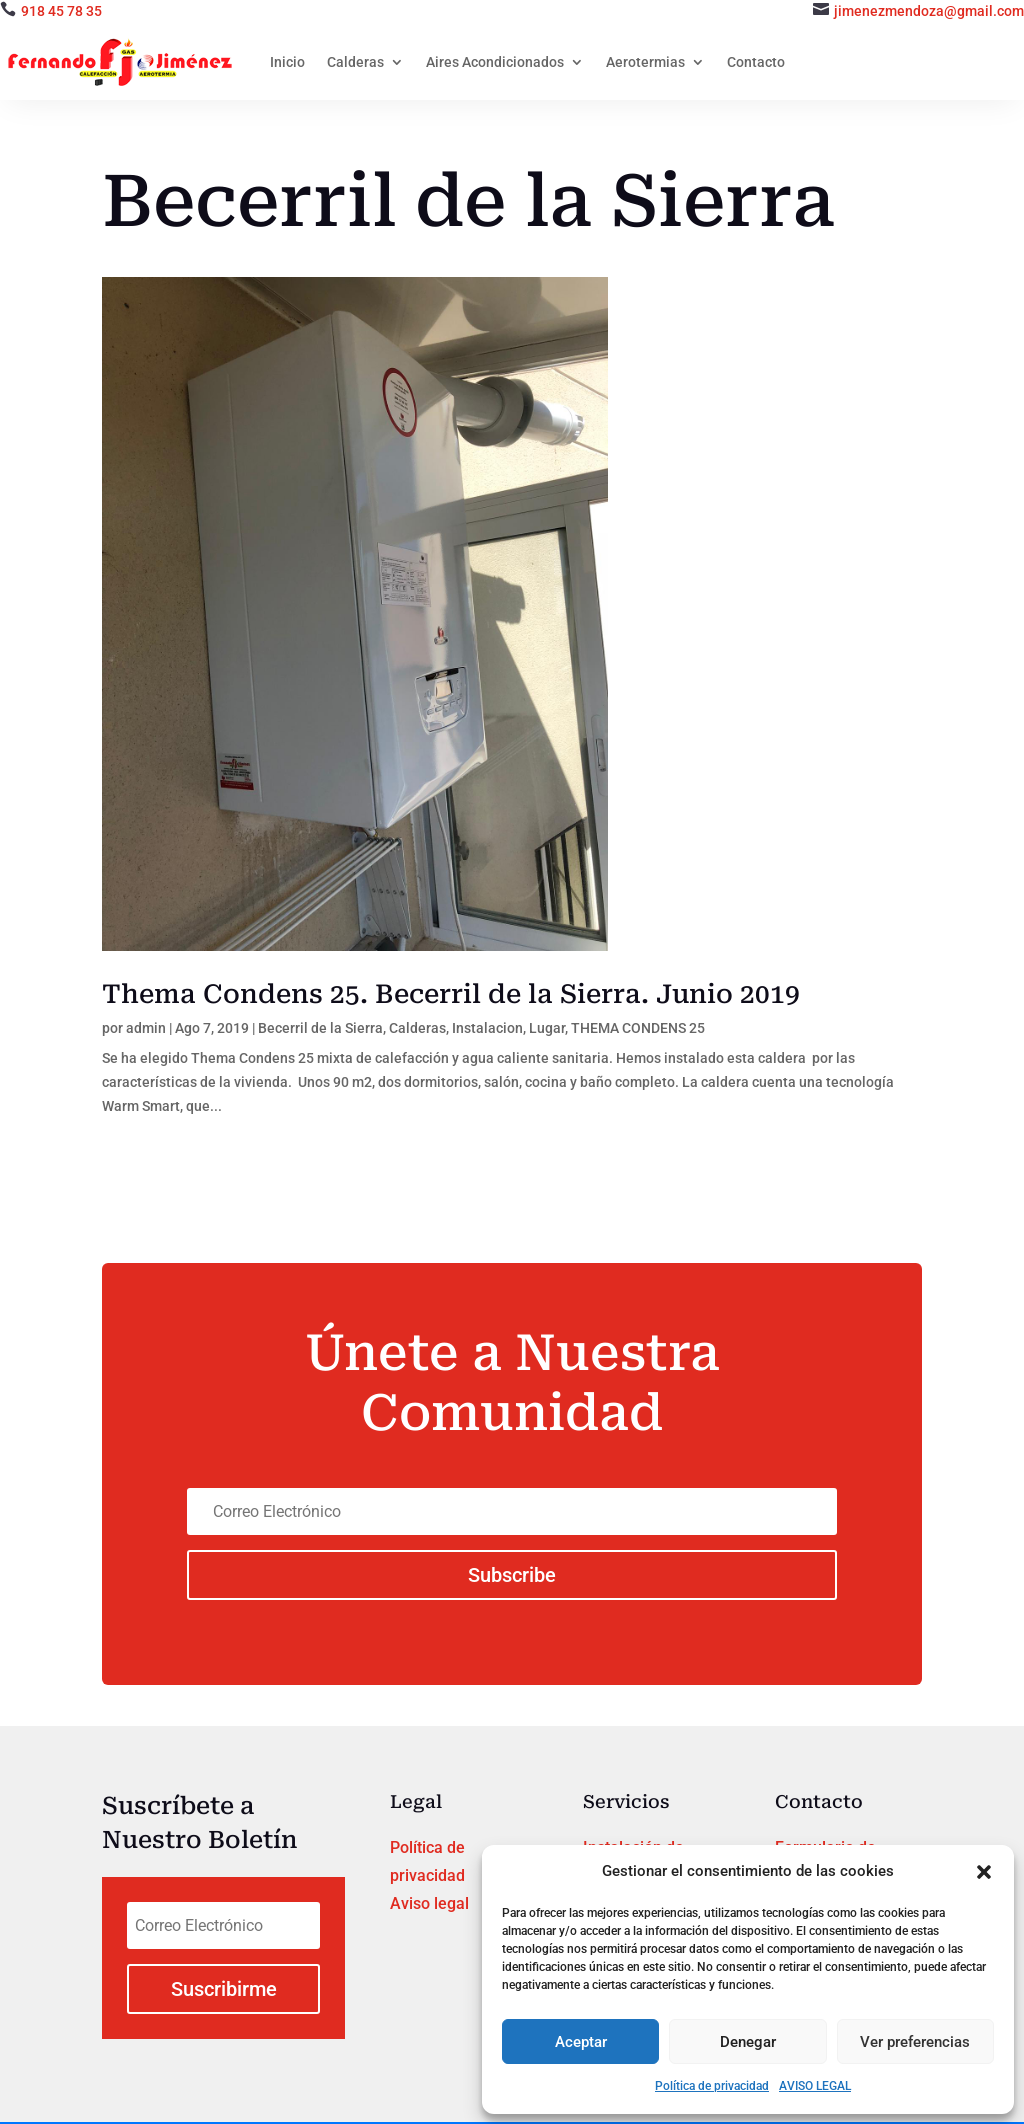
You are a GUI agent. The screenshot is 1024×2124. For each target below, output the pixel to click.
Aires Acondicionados (495, 62)
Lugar (547, 1028)
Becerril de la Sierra (320, 1028)
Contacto (756, 62)
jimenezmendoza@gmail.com (929, 11)
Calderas (355, 62)
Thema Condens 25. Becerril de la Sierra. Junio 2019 (451, 994)
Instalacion (487, 1028)
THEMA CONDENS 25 (638, 1028)
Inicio (287, 62)
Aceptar (581, 2042)
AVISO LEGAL (815, 2086)
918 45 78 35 (61, 11)
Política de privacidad (712, 2086)
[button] (984, 1872)
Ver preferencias (915, 2042)
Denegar (748, 2042)
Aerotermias (645, 62)
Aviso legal (429, 1903)
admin (146, 1028)
